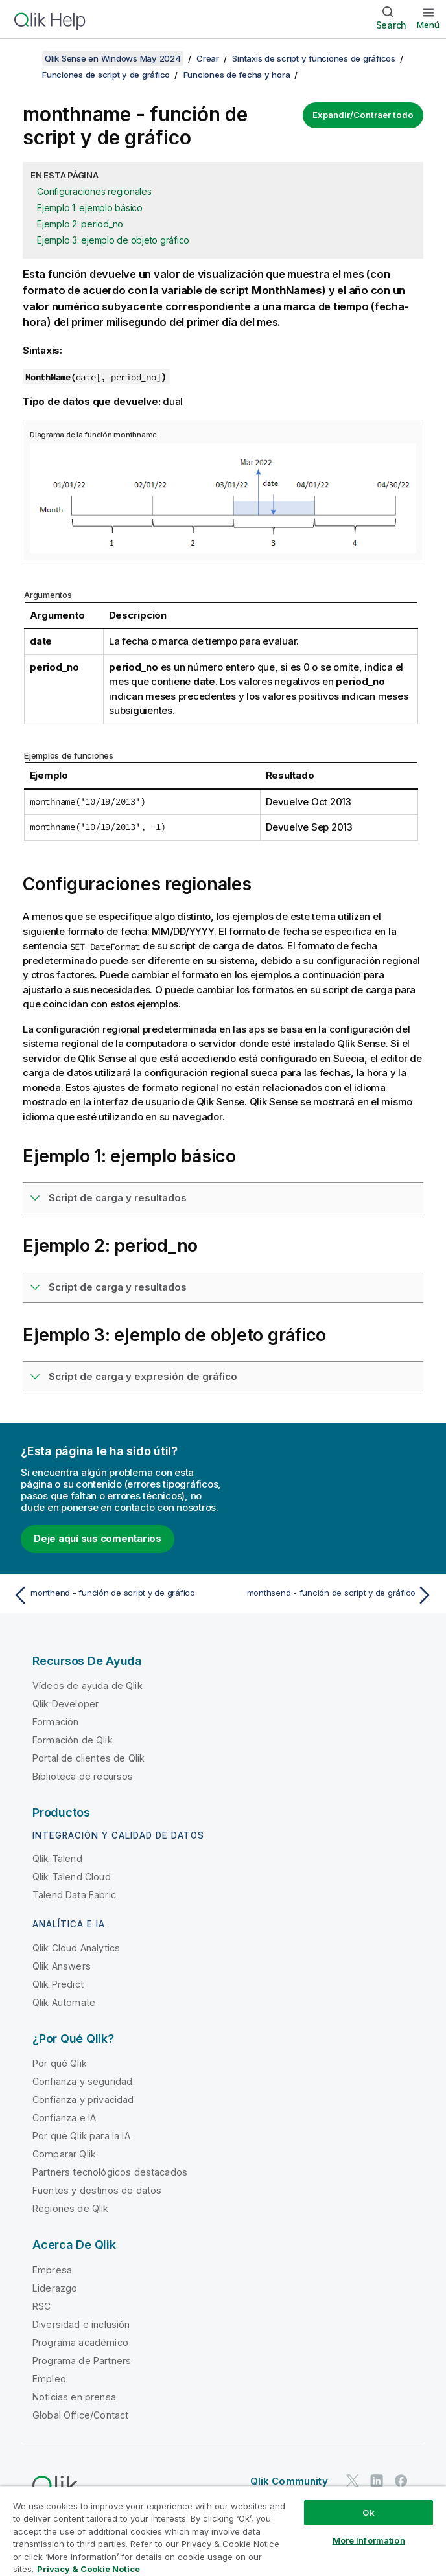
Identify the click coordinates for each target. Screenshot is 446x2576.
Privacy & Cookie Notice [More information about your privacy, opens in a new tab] (88, 2569)
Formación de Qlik (72, 1739)
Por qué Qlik (59, 2063)
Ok (368, 2512)
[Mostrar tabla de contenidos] (26, 58)
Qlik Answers (61, 1966)
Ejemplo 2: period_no (80, 223)
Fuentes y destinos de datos (96, 2190)
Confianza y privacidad (83, 2099)
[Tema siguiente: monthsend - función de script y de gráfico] (332, 1595)
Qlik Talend (57, 1858)
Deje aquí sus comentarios (97, 1538)
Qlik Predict (58, 1984)
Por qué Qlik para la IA (81, 2135)
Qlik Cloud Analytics (76, 1947)
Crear (207, 58)
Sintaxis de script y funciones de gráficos (313, 58)
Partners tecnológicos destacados (109, 2172)
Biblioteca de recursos (83, 1776)
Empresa (52, 2269)
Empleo (49, 2378)
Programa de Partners (81, 2360)
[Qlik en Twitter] (352, 2480)
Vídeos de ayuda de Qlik (87, 1685)
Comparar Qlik (64, 2153)
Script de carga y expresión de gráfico (143, 1376)
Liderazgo (54, 2288)
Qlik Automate (63, 2002)
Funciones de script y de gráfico (106, 74)
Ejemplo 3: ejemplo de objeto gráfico (113, 240)
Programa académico (80, 2342)
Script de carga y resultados (118, 1197)
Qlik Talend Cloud (71, 1876)
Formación (55, 1721)
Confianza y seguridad (82, 2081)
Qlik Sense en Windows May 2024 (113, 58)
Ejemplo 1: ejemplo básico (90, 207)
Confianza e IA (64, 2117)
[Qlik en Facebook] (401, 2480)
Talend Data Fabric (74, 1894)
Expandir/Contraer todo (363, 114)
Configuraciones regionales (94, 191)
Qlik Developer (65, 1703)
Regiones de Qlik (70, 2208)
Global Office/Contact (80, 2415)
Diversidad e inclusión (81, 2324)
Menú (428, 24)
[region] (223, 2531)
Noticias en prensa (74, 2396)
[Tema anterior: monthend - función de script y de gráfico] (114, 1595)
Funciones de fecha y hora (236, 74)
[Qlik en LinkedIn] (376, 2480)
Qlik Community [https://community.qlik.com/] (289, 2481)
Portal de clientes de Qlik (88, 1758)
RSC (41, 2306)
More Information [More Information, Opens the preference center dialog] (369, 2540)
